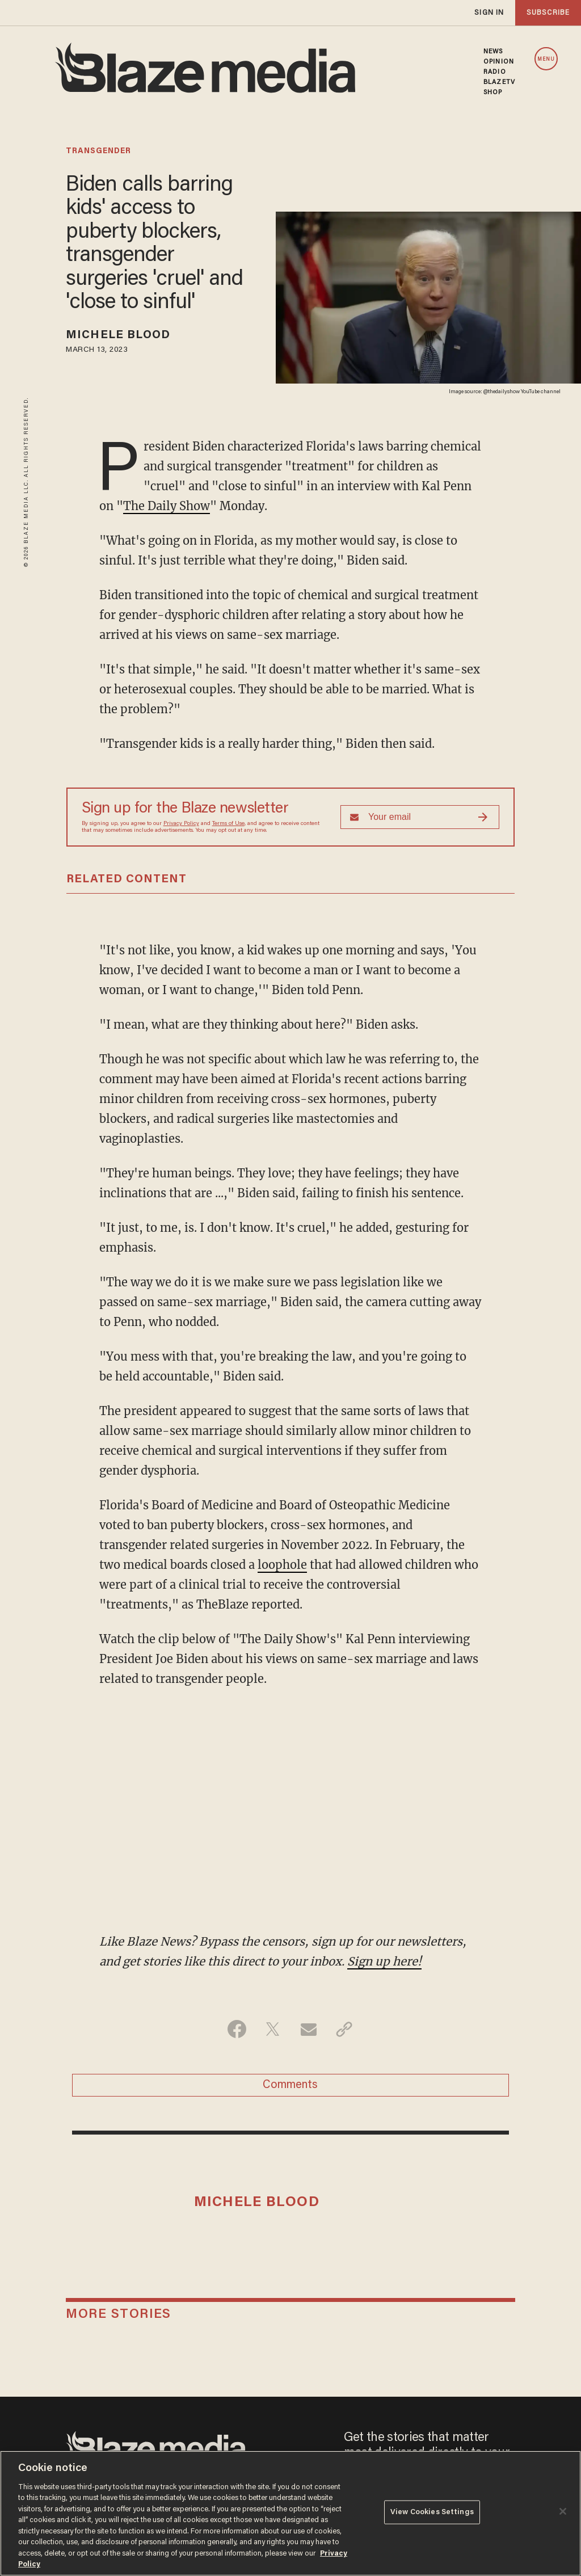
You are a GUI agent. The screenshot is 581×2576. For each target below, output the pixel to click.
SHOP (492, 92)
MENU (546, 59)
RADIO (494, 72)
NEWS (493, 51)
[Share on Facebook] (237, 2029)
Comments (290, 2085)
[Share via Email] (308, 2029)
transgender (98, 151)
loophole (282, 1565)
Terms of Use (228, 824)
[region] (290, 2513)
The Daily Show (166, 506)
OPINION (498, 61)
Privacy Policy (181, 824)
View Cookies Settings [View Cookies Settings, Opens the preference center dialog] (432, 2512)
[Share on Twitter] (272, 2029)
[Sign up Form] (419, 817)
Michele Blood (118, 335)
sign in (489, 12)
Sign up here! (384, 1961)
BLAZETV (499, 82)
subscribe (548, 12)
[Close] (562, 2511)
